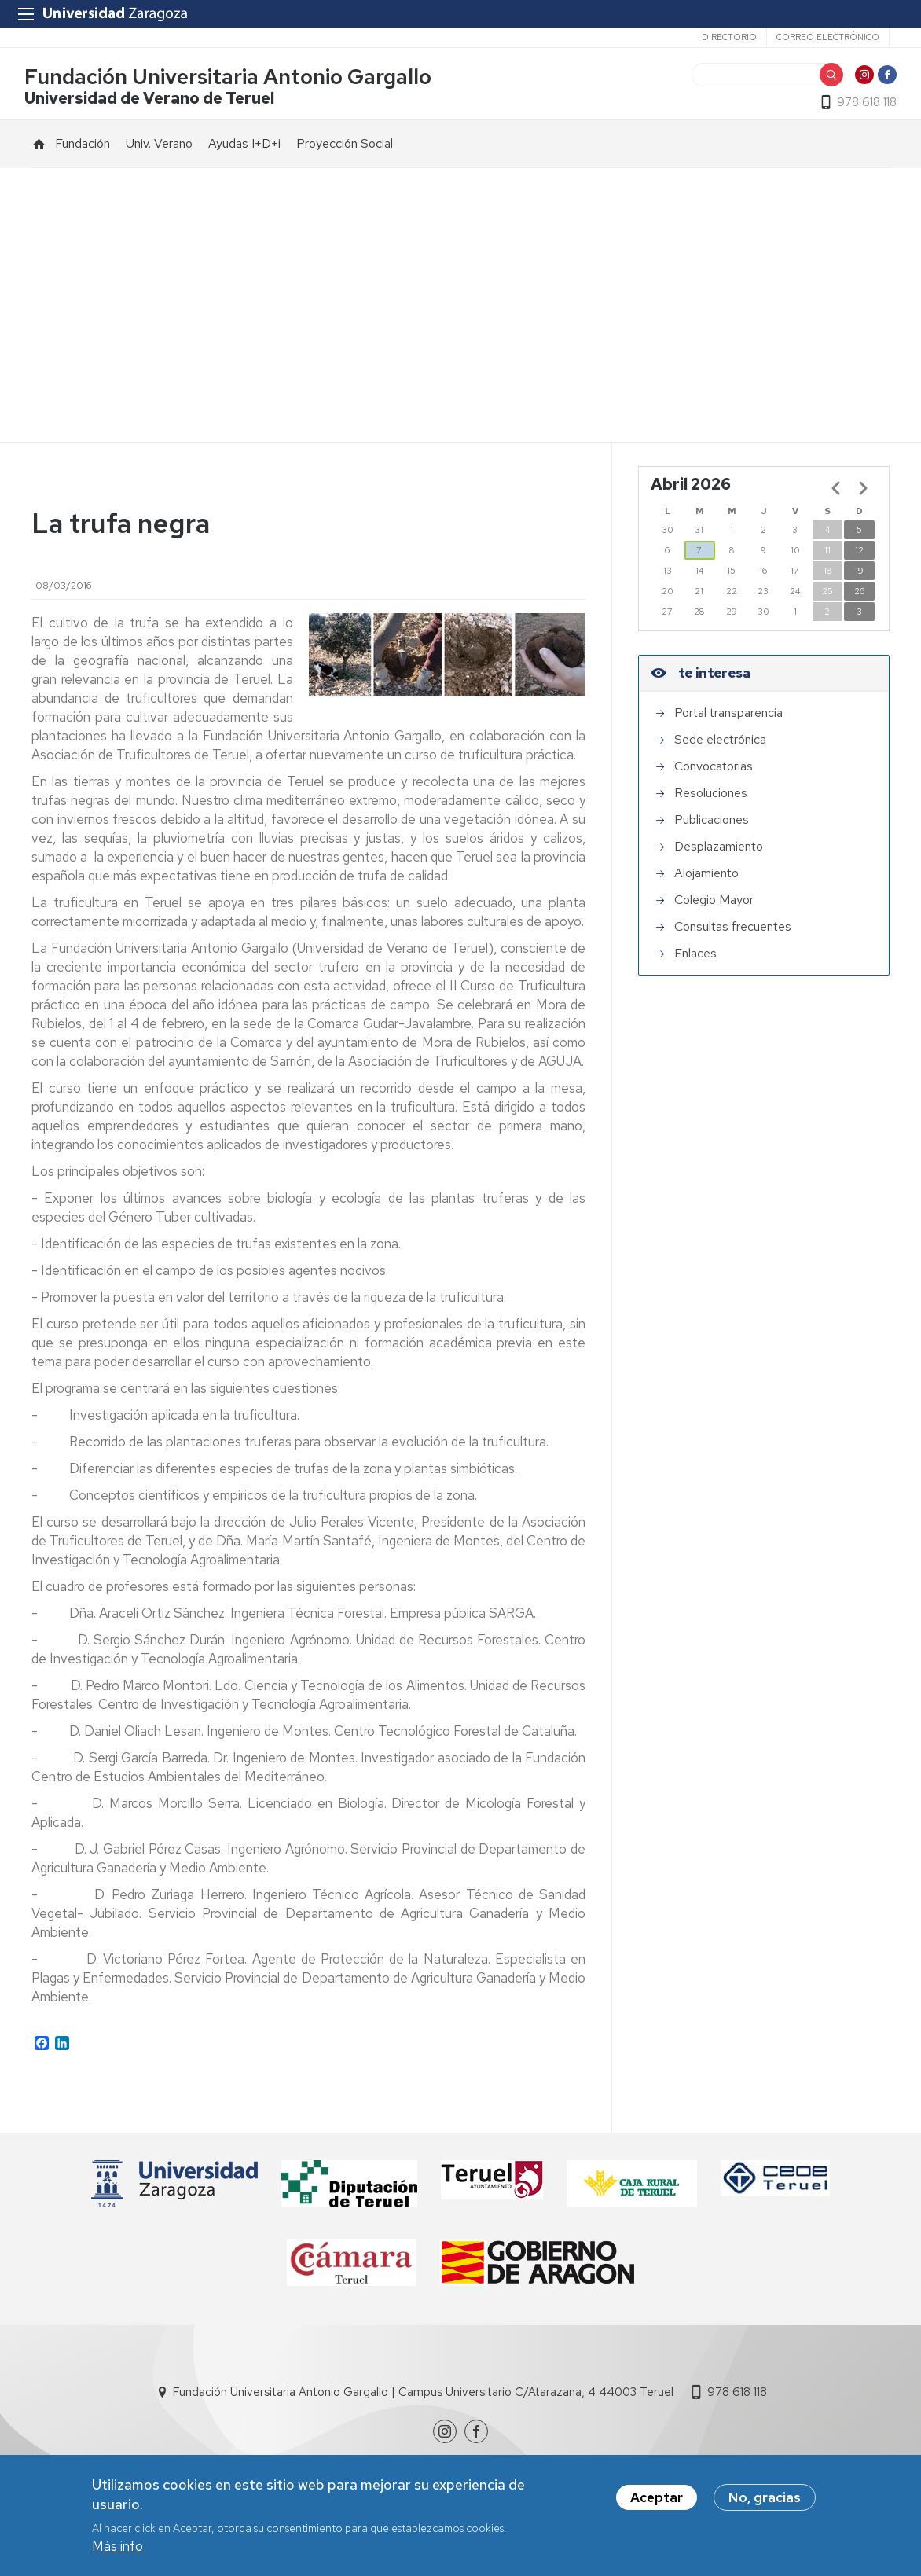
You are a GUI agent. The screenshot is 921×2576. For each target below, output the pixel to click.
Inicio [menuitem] (39, 151)
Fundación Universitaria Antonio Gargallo (234, 81)
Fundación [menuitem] (82, 150)
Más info (117, 2549)
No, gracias (764, 2499)
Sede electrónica (720, 746)
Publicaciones (711, 826)
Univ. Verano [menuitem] (159, 150)
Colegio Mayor (714, 906)
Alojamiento (706, 880)
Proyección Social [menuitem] (344, 150)
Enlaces (695, 960)
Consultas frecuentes (732, 933)
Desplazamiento (718, 853)
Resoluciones (710, 800)
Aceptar (656, 2499)
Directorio (729, 36)
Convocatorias (713, 773)
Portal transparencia (728, 719)
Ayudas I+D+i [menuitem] (244, 150)
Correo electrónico (827, 36)
